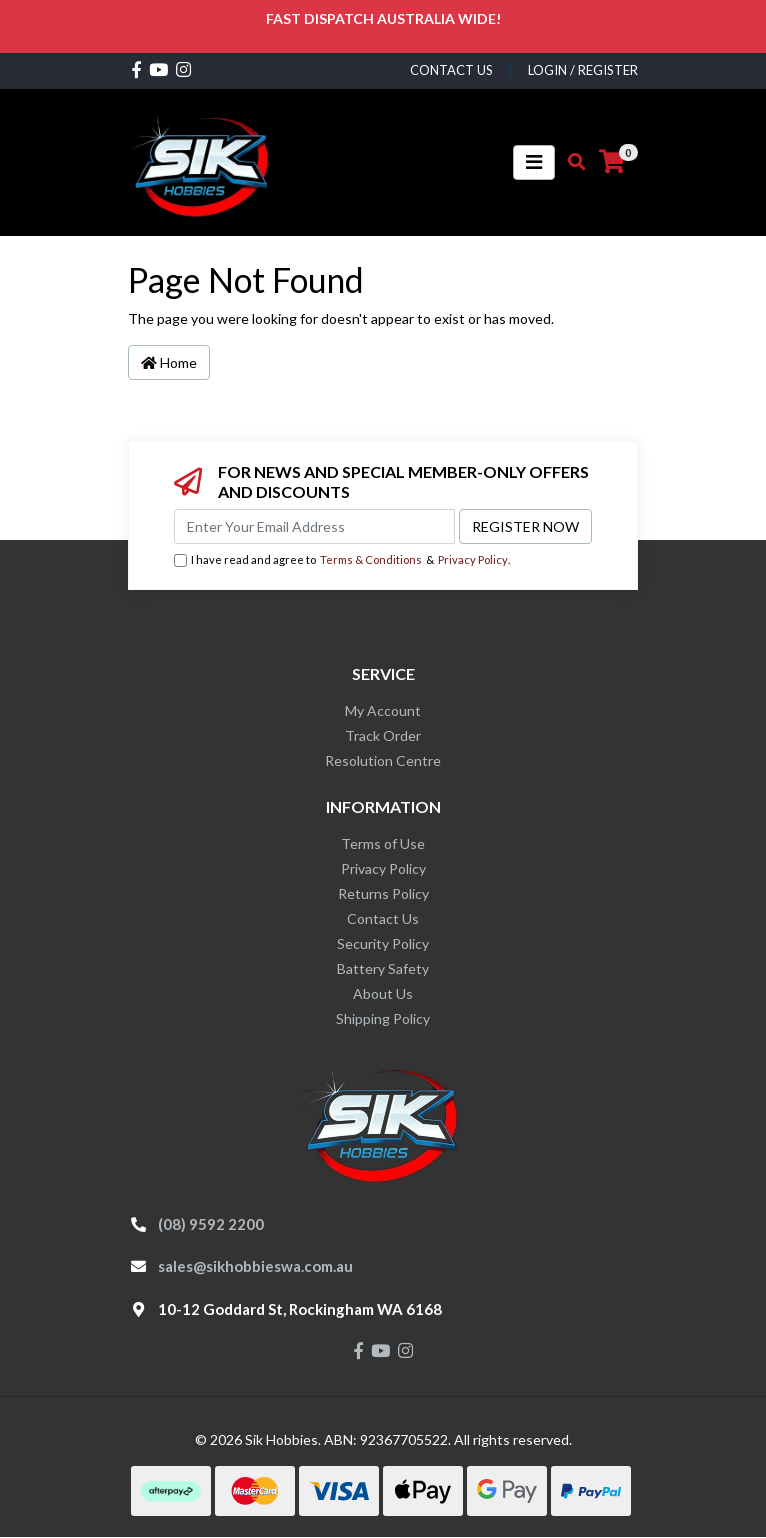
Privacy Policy (473, 559)
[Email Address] (314, 526)
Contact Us (383, 918)
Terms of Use (383, 843)
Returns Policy (383, 893)
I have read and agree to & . (342, 560)
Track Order (383, 735)
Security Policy (383, 943)
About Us (383, 993)
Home (169, 362)
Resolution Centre (383, 760)
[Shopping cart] (612, 162)
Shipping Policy (383, 1018)
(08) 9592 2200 (211, 1224)
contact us (451, 70)
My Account (383, 710)
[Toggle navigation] (534, 162)
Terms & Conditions (371, 559)
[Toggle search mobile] (570, 162)
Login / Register (583, 70)
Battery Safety (383, 968)
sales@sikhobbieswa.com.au (255, 1266)
